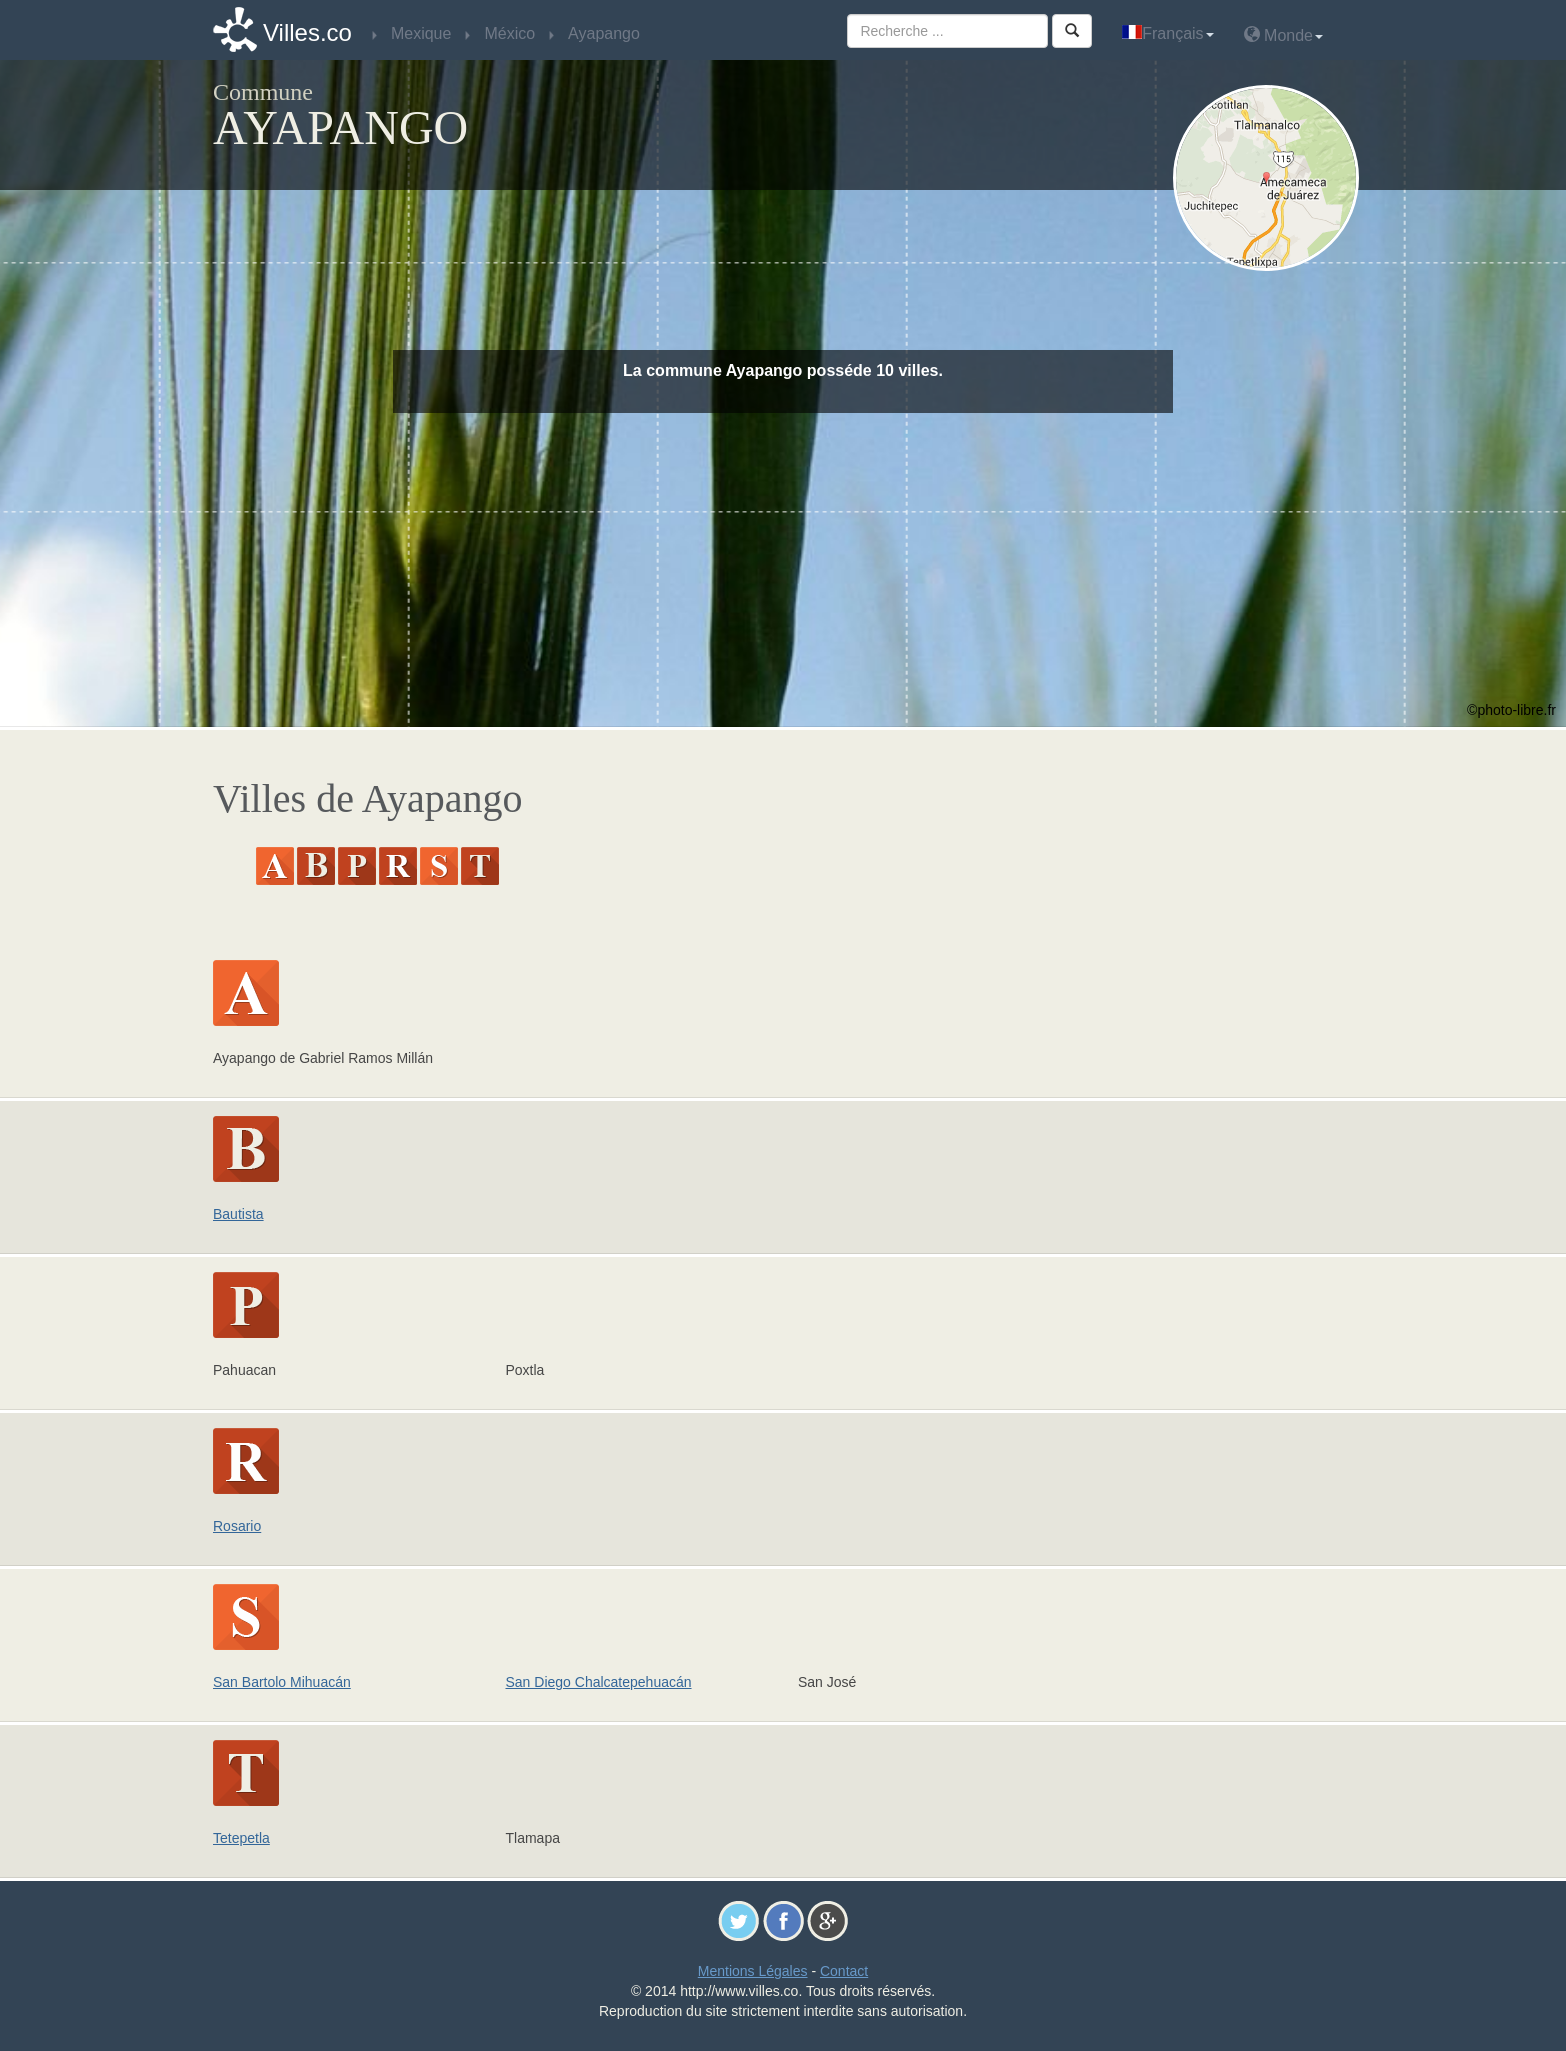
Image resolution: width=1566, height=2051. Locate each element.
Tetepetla (241, 1838)
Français (1167, 33)
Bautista (238, 1214)
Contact (844, 1971)
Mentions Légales (753, 1971)
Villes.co (307, 32)
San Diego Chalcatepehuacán (599, 1682)
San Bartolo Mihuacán (282, 1682)
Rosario (237, 1526)
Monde (1283, 34)
